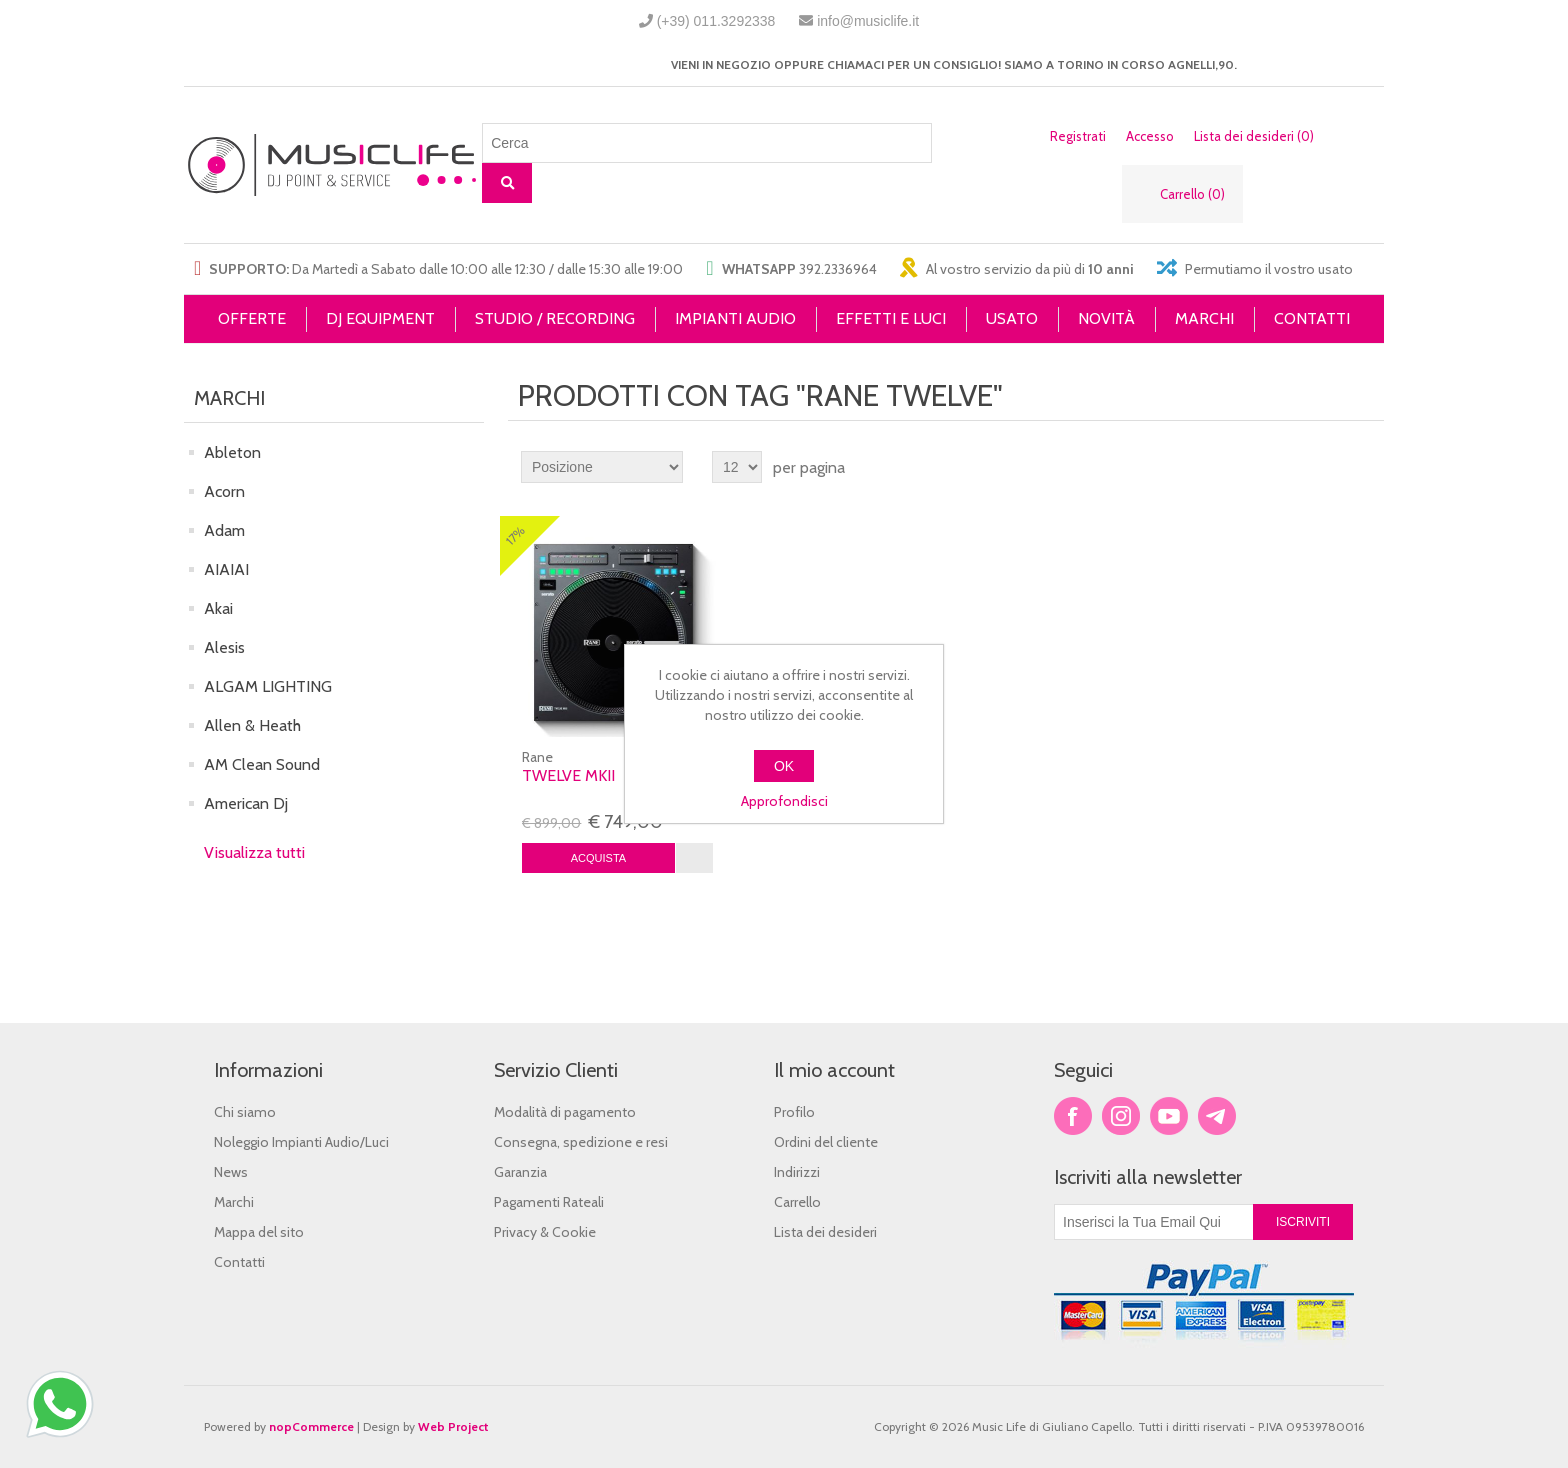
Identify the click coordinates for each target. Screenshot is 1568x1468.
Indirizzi (797, 1172)
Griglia (1331, 467)
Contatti (239, 1262)
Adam (224, 530)
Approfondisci (784, 801)
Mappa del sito (259, 1232)
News (231, 1172)
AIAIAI (226, 569)
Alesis (224, 647)
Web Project (453, 1426)
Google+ (1217, 1116)
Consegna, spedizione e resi (581, 1142)
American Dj (246, 803)
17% (515, 535)
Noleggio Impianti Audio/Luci (301, 1142)
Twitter (1121, 1116)
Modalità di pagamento (565, 1112)
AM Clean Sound (262, 764)
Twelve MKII (568, 775)
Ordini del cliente (826, 1142)
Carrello (797, 1202)
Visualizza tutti (254, 852)
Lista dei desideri (825, 1232)
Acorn (224, 491)
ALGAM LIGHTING (268, 686)
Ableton (232, 452)
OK (784, 766)
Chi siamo (245, 1112)
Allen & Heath (252, 725)
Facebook (1073, 1116)
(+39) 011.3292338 (716, 21)
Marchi (234, 1202)
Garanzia (520, 1172)
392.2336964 (838, 269)
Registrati (1078, 136)
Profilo (794, 1112)
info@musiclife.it (868, 21)
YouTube (1169, 1116)
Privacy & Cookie (545, 1232)
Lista (1367, 467)
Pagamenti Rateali (549, 1202)
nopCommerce (311, 1426)
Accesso (1150, 136)
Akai (218, 608)
